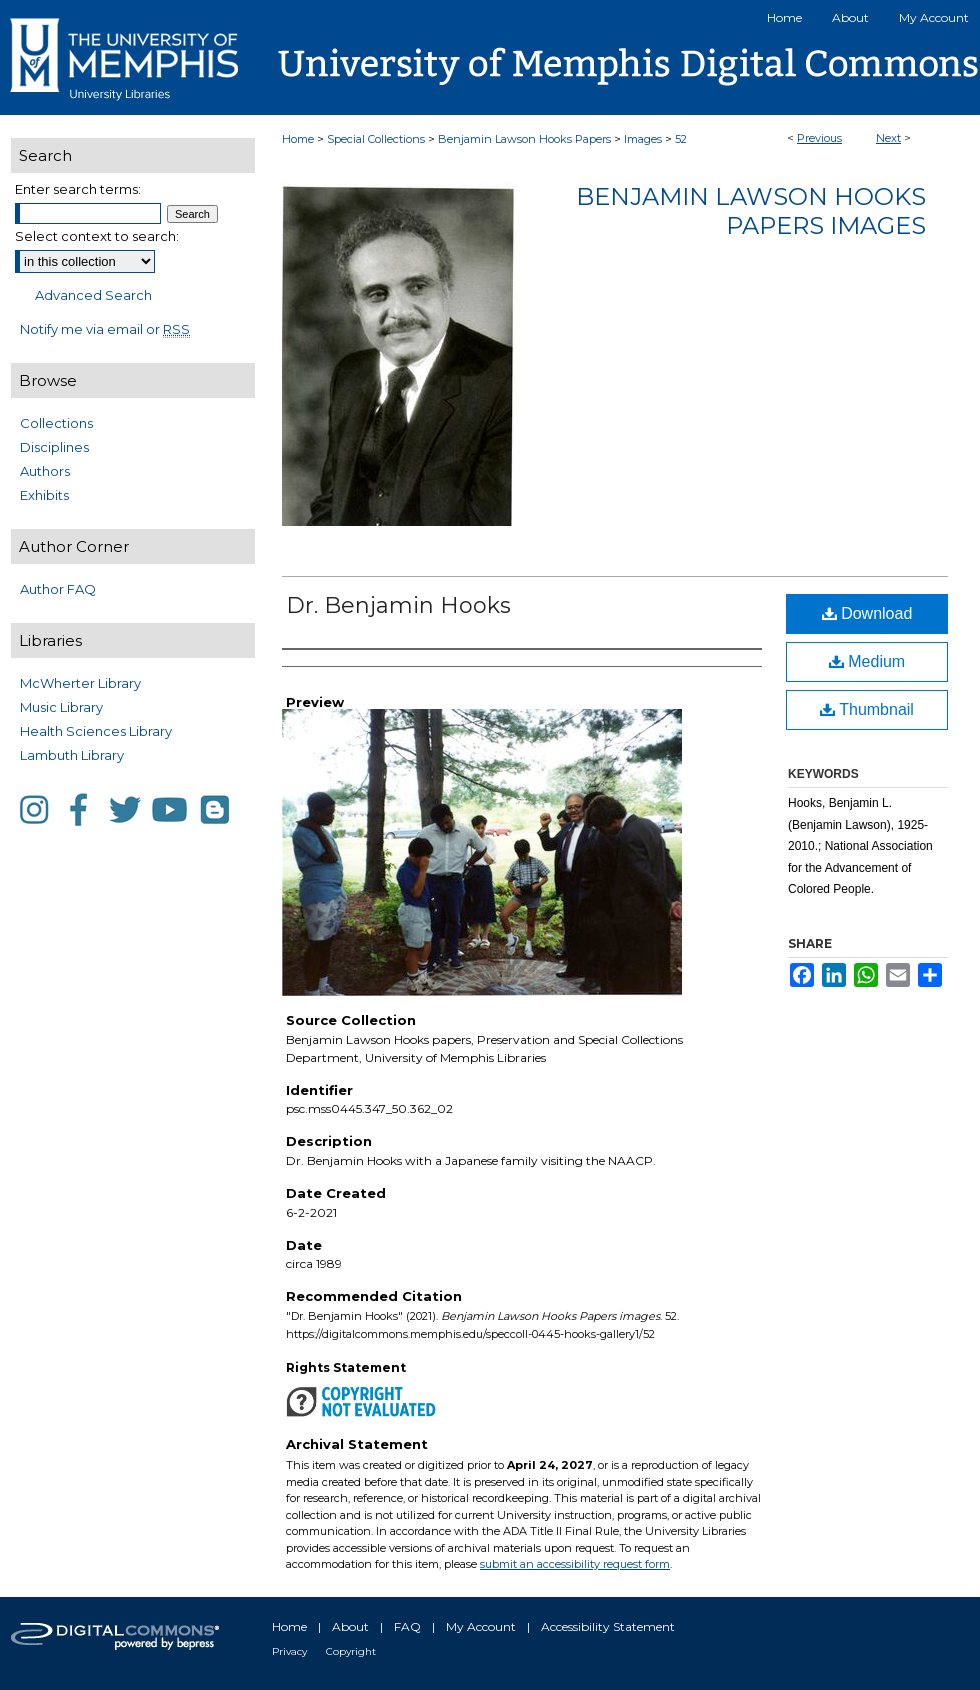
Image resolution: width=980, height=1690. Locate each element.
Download (867, 613)
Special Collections (376, 139)
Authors (45, 471)
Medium (867, 661)
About (350, 1626)
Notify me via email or (105, 329)
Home (298, 139)
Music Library (61, 707)
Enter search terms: (78, 189)
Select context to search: (97, 236)
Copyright (351, 1651)
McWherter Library (80, 683)
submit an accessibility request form (575, 1564)
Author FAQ (58, 589)
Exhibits (44, 495)
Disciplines (54, 447)
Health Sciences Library (96, 731)
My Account (481, 1626)
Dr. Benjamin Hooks (398, 605)
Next (888, 138)
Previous (819, 138)
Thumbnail (867, 709)
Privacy (289, 1651)
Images (643, 139)
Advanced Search (93, 295)
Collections (56, 423)
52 (681, 139)
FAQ (407, 1626)
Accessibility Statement (608, 1626)
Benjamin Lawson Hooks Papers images (751, 211)
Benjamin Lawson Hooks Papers (524, 139)
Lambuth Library (72, 755)
